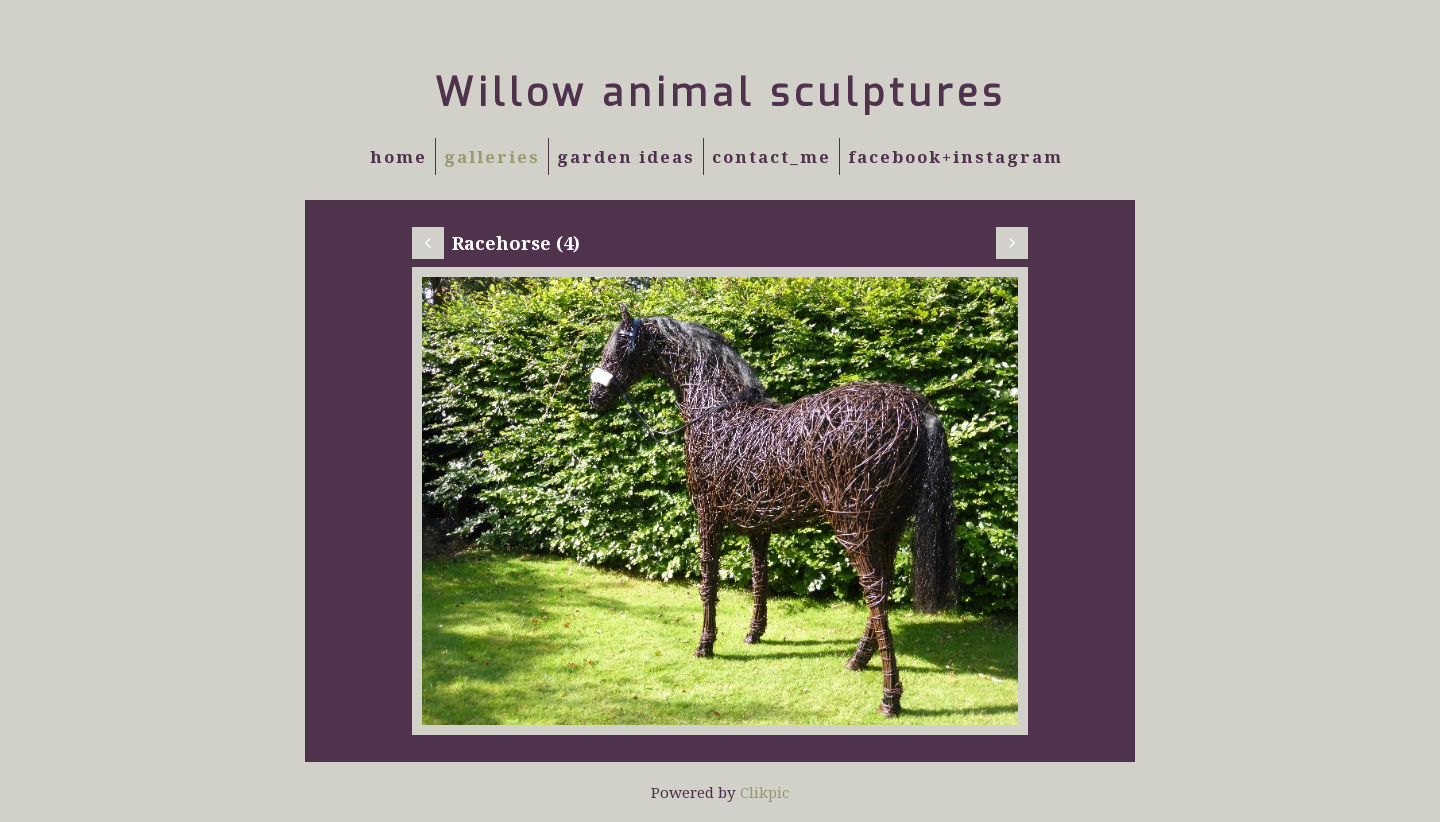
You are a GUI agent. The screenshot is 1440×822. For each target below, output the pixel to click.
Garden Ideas (626, 156)
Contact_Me (771, 156)
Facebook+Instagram (955, 156)
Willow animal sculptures (720, 93)
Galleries (492, 156)
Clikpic (764, 792)
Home (398, 156)
